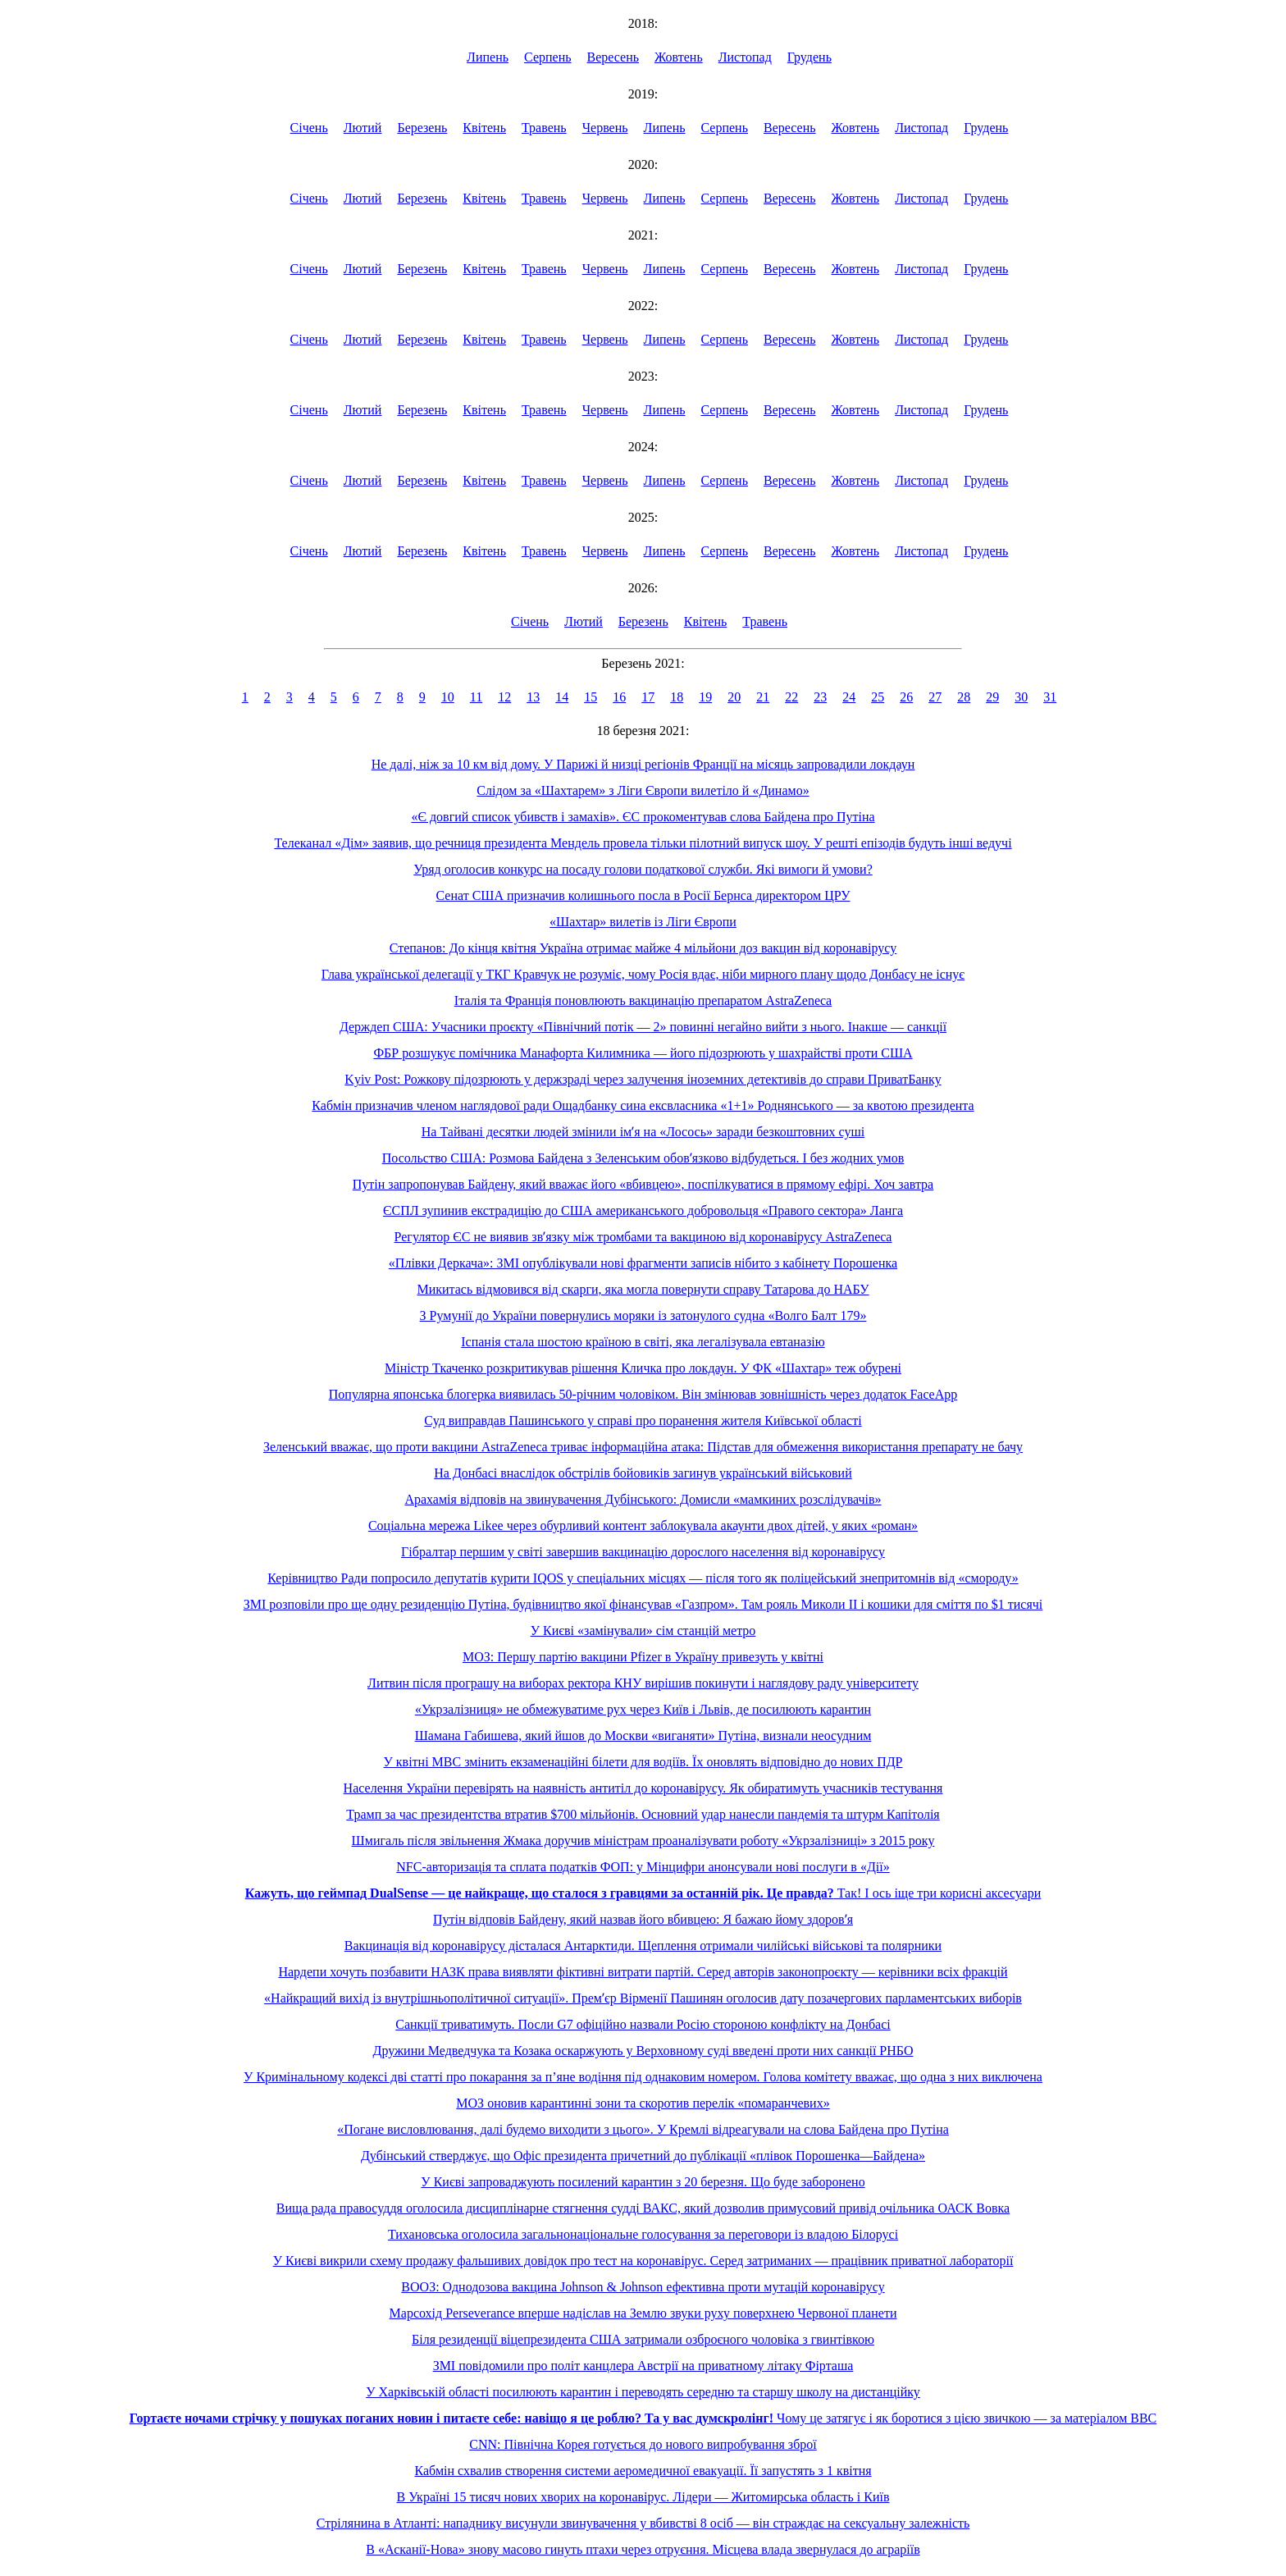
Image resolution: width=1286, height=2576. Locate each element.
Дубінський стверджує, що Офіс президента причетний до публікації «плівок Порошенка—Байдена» (643, 2156)
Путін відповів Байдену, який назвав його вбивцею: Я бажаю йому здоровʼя (643, 1919)
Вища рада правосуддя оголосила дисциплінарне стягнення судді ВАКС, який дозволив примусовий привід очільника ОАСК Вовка (643, 2208)
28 (963, 697)
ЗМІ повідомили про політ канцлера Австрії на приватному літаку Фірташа (643, 2366)
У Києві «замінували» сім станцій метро (643, 1630)
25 (877, 697)
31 (1049, 697)
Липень (487, 57)
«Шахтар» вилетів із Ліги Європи (643, 922)
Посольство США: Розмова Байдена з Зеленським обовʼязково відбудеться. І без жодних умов (643, 1158)
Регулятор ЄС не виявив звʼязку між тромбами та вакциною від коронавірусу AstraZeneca (643, 1237)
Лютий (363, 128)
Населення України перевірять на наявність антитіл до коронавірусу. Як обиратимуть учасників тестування (643, 1788)
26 (906, 697)
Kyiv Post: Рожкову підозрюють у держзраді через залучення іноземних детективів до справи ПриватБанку (642, 1079)
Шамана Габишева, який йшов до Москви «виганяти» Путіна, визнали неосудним (643, 1735)
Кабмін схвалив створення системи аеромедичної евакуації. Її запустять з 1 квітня (642, 2471)
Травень (544, 128)
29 (992, 697)
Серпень (548, 57)
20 (734, 697)
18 (676, 697)
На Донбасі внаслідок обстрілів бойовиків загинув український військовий (642, 1473)
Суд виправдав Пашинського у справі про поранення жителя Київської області (642, 1420)
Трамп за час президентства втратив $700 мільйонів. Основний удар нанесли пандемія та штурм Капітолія (642, 1814)
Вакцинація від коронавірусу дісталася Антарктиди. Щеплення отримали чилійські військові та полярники (643, 1946)
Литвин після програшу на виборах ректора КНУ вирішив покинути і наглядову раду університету (643, 1683)
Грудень (809, 57)
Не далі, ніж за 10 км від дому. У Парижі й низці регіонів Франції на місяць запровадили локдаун (643, 764)
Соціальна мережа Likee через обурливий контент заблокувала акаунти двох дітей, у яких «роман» (643, 1525)
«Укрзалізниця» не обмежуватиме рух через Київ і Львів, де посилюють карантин (643, 1709)
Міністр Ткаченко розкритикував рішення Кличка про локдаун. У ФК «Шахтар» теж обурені (643, 1368)
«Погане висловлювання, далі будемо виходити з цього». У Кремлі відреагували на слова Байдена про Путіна (643, 2129)
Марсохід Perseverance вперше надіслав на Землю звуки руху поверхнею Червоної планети (643, 2313)
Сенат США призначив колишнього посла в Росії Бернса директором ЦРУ (643, 895)
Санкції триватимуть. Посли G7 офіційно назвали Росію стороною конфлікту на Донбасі (643, 2024)
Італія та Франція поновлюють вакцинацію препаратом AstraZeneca (643, 1000)
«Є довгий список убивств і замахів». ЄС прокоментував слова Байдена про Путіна (642, 817)
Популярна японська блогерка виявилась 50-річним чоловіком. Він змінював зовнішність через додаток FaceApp (643, 1394)
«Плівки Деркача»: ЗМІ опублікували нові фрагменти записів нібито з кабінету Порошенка (643, 1263)
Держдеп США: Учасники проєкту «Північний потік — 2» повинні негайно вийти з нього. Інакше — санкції (643, 1027)
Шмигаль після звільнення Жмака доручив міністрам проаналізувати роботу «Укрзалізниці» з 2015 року (643, 1841)
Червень (605, 128)
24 (848, 697)
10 (447, 697)
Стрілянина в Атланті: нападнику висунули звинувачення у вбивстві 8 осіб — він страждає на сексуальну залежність (643, 2523)
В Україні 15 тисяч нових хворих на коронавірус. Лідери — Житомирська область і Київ (643, 2497)
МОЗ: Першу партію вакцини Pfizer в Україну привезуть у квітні (643, 1657)
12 (504, 697)
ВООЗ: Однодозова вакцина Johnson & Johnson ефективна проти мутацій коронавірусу (642, 2287)
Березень (422, 128)
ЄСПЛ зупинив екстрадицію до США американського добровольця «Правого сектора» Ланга (643, 1210)
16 (619, 697)
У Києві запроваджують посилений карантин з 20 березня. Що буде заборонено (642, 2182)
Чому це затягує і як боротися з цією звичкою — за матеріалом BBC (643, 2418)
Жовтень (678, 57)
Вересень (613, 57)
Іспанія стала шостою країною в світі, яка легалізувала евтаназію (642, 1342)
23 (820, 697)
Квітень (484, 128)
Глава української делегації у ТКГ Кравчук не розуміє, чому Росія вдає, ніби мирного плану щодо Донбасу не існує (643, 974)
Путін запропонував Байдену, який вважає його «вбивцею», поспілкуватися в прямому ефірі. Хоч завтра (643, 1184)
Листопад (745, 57)
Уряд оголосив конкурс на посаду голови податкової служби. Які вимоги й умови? (643, 869)
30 (1021, 697)
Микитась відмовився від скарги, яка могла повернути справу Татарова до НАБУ (643, 1289)
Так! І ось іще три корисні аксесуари (643, 1893)
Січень (309, 128)
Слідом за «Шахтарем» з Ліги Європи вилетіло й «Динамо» (643, 790)
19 (705, 697)
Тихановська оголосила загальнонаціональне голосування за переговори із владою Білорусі (643, 2234)
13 (533, 697)
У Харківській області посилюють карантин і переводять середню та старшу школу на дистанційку (643, 2392)
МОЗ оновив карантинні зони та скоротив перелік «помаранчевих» (642, 2103)
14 (561, 697)
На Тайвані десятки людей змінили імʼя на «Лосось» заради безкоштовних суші (643, 1132)
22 (791, 697)
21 (762, 697)
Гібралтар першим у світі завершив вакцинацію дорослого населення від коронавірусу (643, 1552)
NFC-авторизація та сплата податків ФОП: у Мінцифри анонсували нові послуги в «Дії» (642, 1867)
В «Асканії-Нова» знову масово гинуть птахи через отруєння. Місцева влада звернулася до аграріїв (642, 2549)
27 (935, 697)
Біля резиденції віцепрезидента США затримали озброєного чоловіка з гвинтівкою (643, 2339)
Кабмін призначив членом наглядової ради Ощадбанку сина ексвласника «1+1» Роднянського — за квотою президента (643, 1105)
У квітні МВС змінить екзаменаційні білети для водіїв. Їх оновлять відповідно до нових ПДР (642, 1762)
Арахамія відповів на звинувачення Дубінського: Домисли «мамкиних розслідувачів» (642, 1499)
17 (647, 697)
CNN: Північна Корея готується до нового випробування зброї (643, 2444)
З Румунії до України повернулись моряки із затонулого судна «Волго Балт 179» (643, 1315)
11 (476, 697)
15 (590, 697)
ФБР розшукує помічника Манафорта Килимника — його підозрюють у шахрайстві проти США (642, 1053)
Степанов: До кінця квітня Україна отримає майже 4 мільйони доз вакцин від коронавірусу (643, 948)
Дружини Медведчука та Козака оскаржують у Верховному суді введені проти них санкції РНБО (643, 2051)
